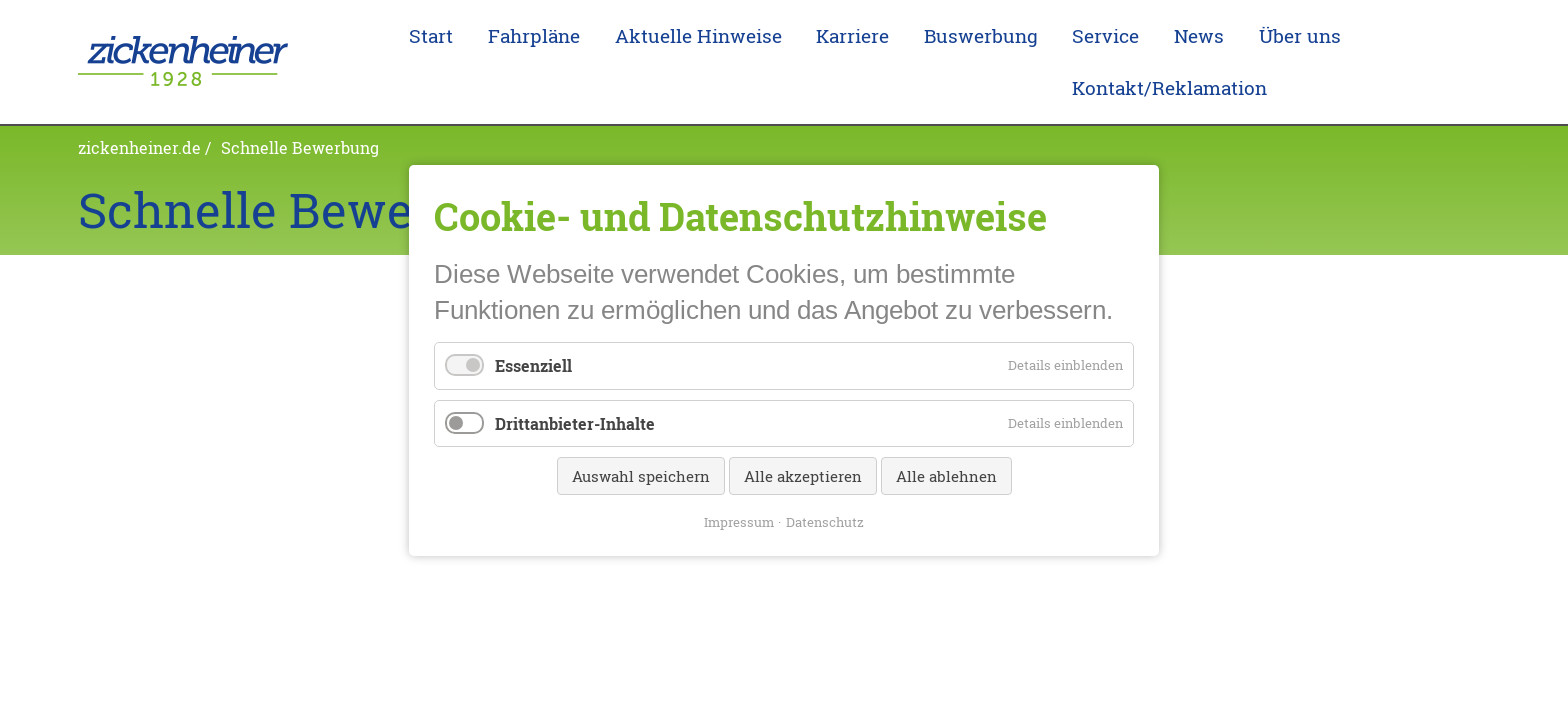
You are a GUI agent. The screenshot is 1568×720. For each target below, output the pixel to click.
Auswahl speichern (641, 475)
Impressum (739, 521)
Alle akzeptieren (803, 475)
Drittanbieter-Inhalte (575, 422)
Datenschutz (825, 521)
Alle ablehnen (946, 475)
